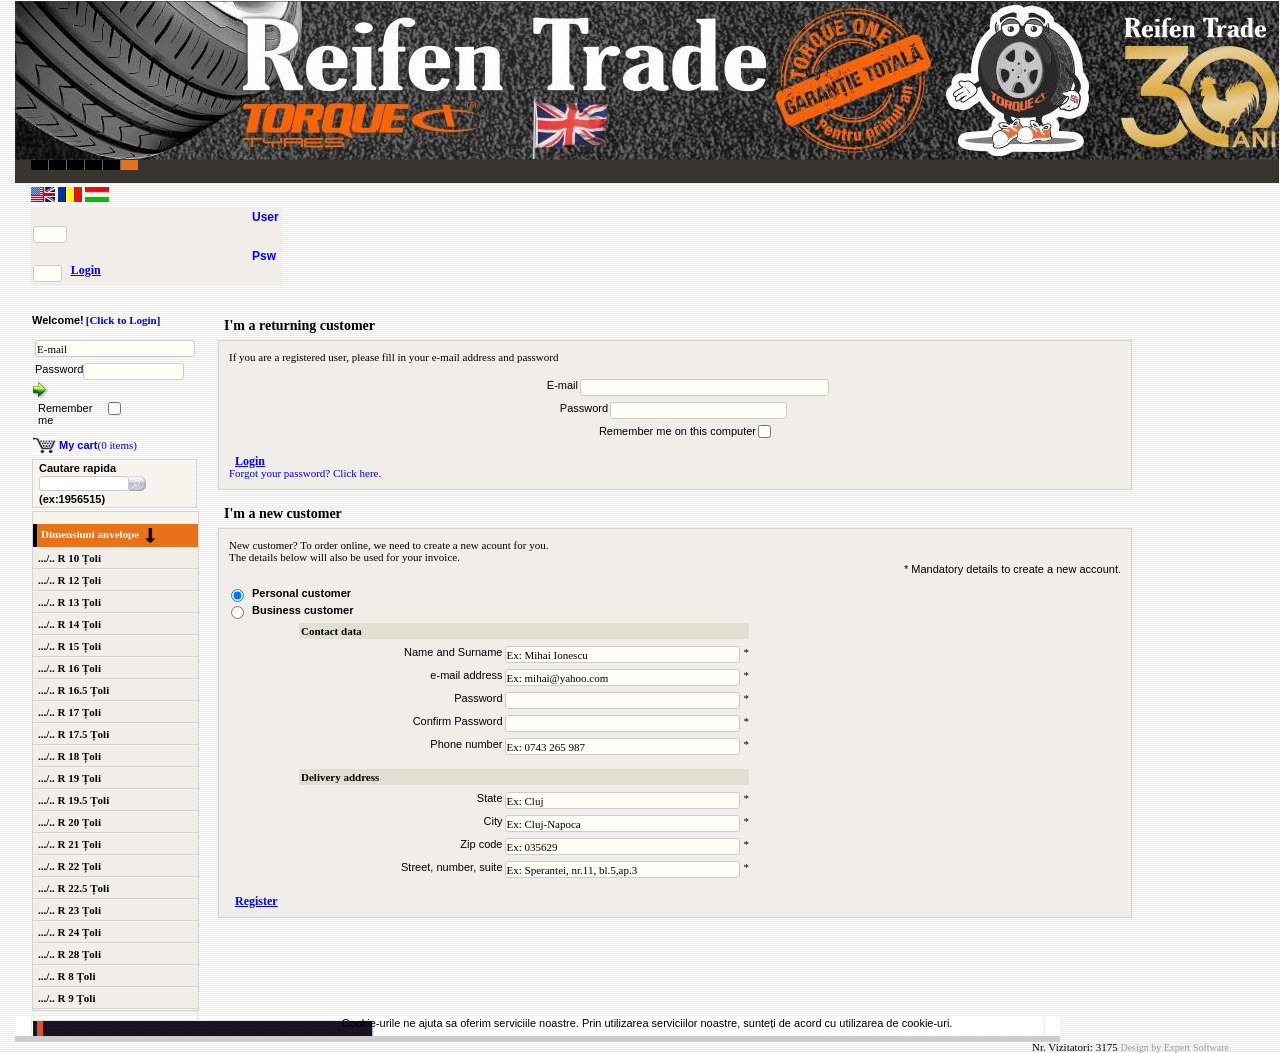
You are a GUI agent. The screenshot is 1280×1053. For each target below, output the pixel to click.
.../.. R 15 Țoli (69, 646)
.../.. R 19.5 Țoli (73, 800)
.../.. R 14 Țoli (69, 624)
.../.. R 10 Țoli (69, 558)
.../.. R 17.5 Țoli (73, 734)
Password (59, 369)
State (490, 798)
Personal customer (301, 593)
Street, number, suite (452, 867)
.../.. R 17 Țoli (69, 712)
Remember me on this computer (677, 431)
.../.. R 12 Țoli (69, 580)
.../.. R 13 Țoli (69, 602)
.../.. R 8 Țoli (66, 976)
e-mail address (466, 675)
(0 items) (98, 445)
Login (86, 270)
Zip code (481, 844)
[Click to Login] (123, 320)
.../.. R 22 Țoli (69, 866)
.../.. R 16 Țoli (69, 668)
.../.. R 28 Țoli (69, 954)
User (265, 217)
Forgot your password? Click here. (305, 473)
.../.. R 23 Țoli (69, 910)
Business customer (302, 610)
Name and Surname (453, 652)
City (493, 821)
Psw (264, 256)
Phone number (466, 744)
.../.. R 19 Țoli (69, 778)
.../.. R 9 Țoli (66, 998)
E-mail (562, 385)
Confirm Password (458, 721)
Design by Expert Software (1174, 1047)
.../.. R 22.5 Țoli (73, 888)
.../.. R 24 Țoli (69, 932)
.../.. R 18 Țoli (69, 756)
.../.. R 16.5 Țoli (73, 690)
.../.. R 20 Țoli (69, 822)
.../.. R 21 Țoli (69, 844)
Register (256, 901)
